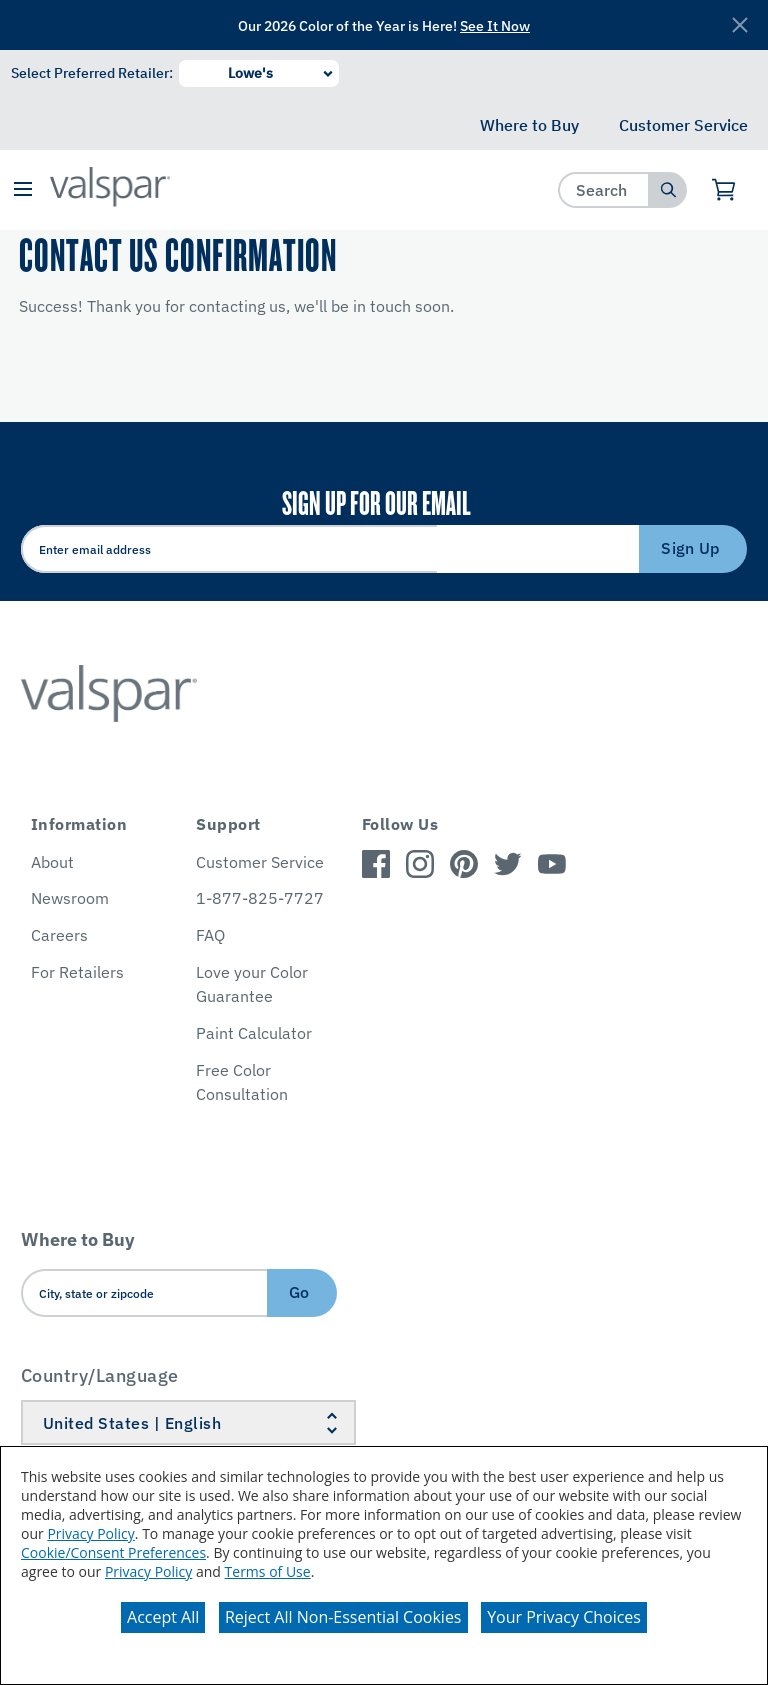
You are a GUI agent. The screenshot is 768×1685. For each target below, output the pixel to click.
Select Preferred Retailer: (92, 73)
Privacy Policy (90, 1533)
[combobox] (604, 189)
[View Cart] (724, 190)
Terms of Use (268, 1571)
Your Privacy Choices (564, 1617)
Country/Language (100, 1375)
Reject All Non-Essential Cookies (343, 1617)
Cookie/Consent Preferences (113, 1552)
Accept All (163, 1617)
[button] (22, 190)
